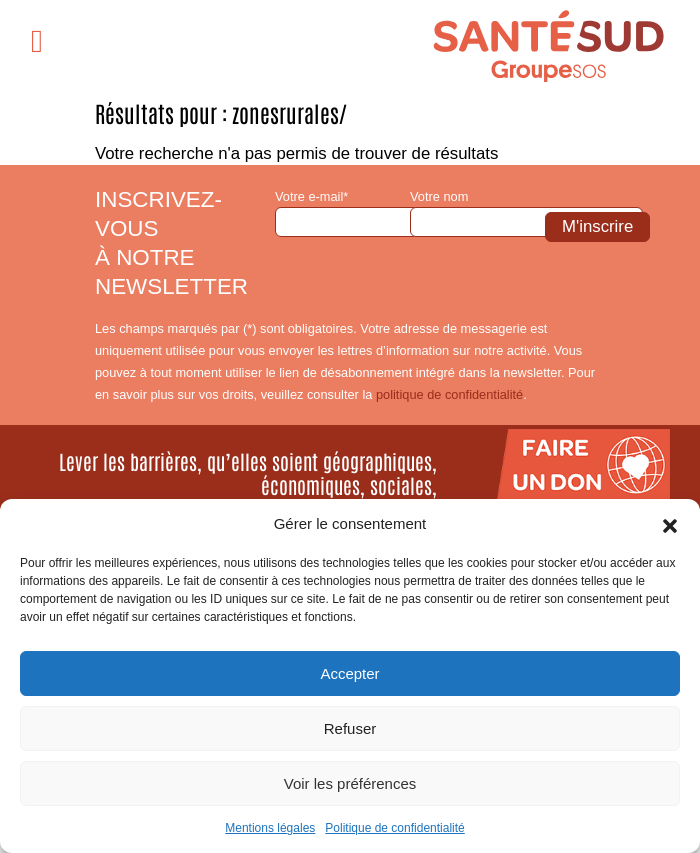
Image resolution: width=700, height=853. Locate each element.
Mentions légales (270, 828)
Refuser (350, 728)
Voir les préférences (350, 783)
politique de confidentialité (449, 394)
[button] (670, 524)
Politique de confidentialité (394, 828)
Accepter (349, 673)
